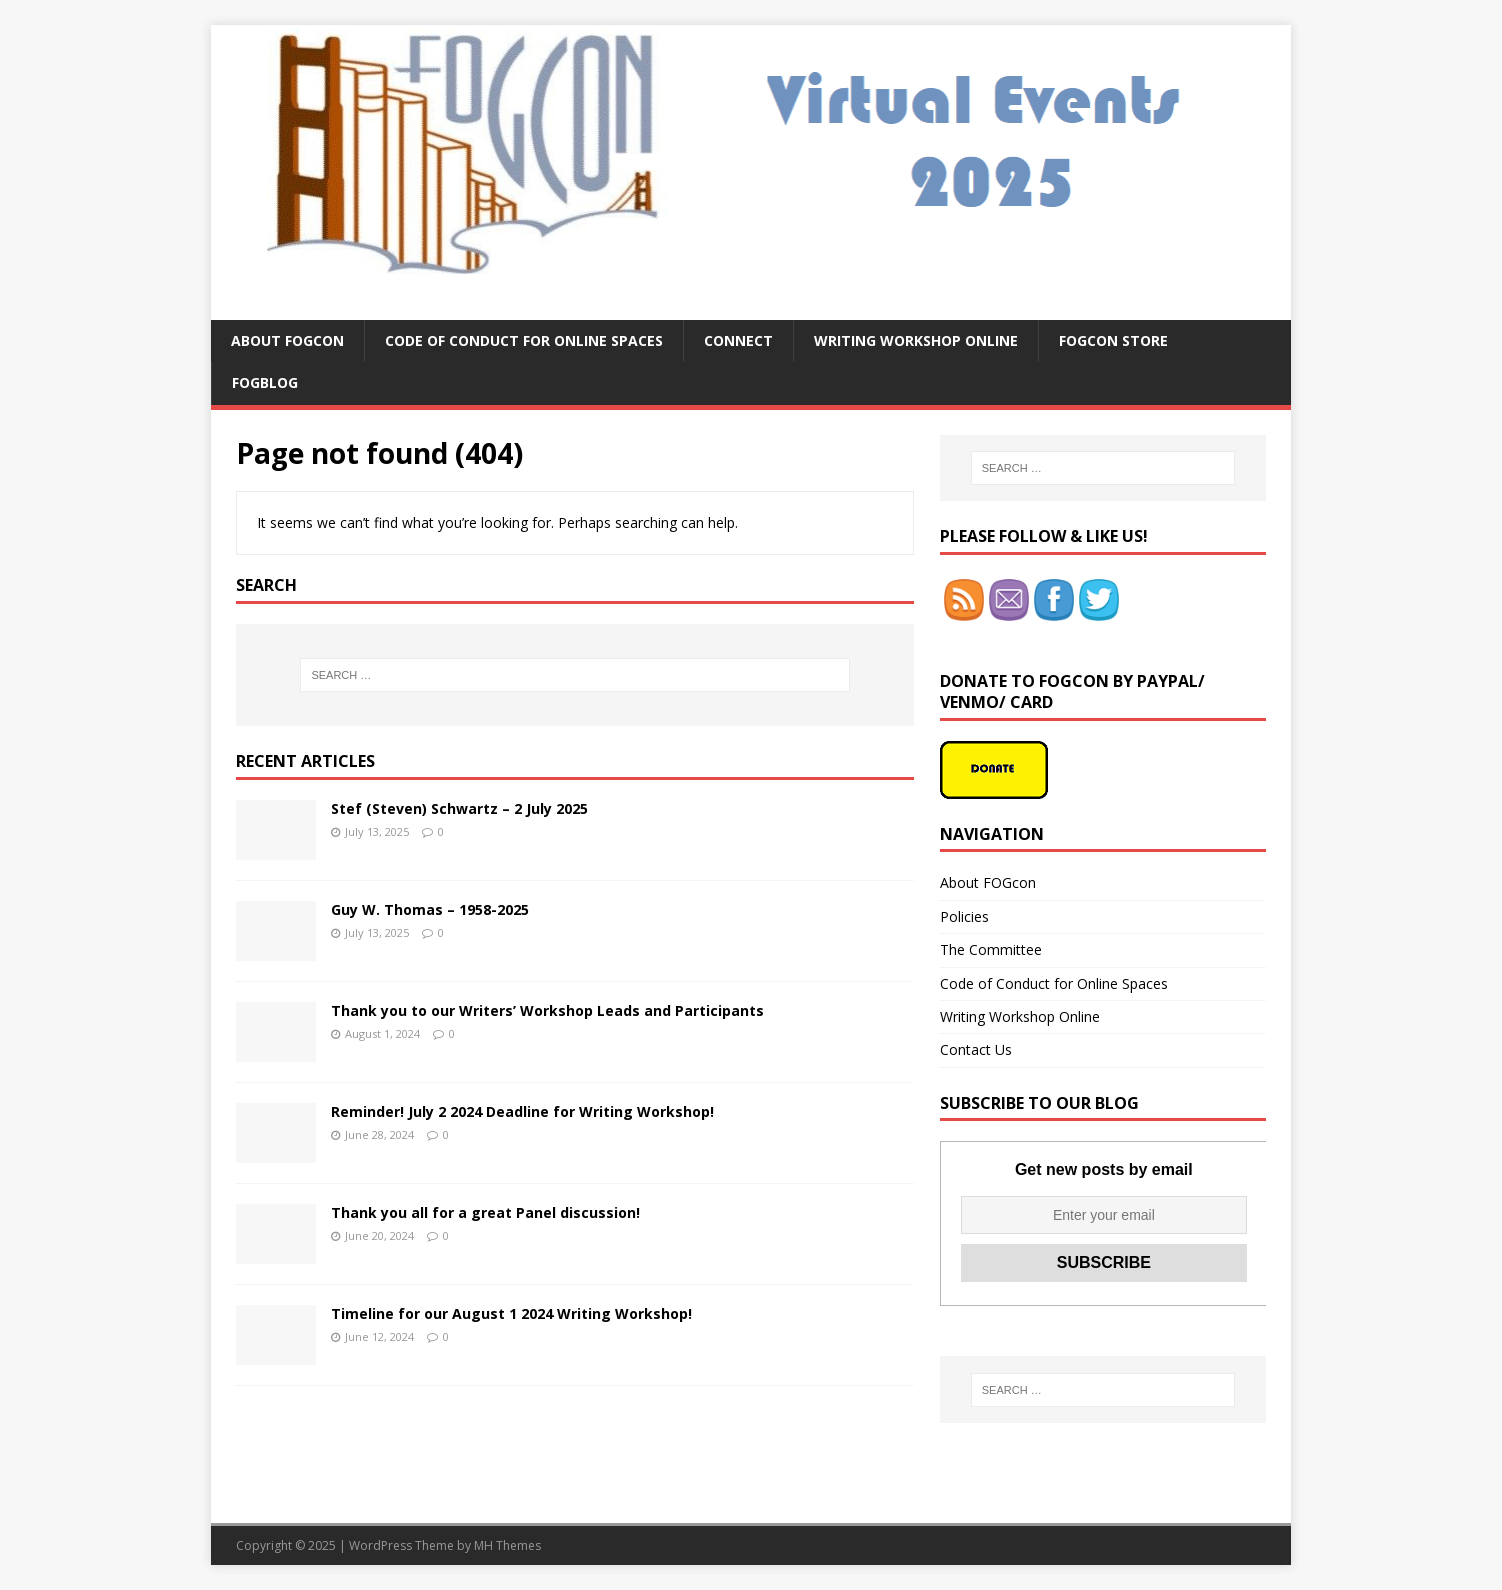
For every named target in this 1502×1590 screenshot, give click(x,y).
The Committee (991, 949)
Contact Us (976, 1049)
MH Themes (507, 1545)
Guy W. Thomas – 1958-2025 (430, 909)
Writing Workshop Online (916, 340)
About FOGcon (287, 340)
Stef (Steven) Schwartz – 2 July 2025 (459, 808)
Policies (964, 916)
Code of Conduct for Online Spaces (524, 340)
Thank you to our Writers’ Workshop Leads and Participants (547, 1010)
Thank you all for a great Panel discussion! (485, 1212)
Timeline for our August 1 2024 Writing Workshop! (511, 1313)
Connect (738, 340)
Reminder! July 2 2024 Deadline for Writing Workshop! (522, 1111)
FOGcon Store (1113, 340)
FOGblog (265, 382)
